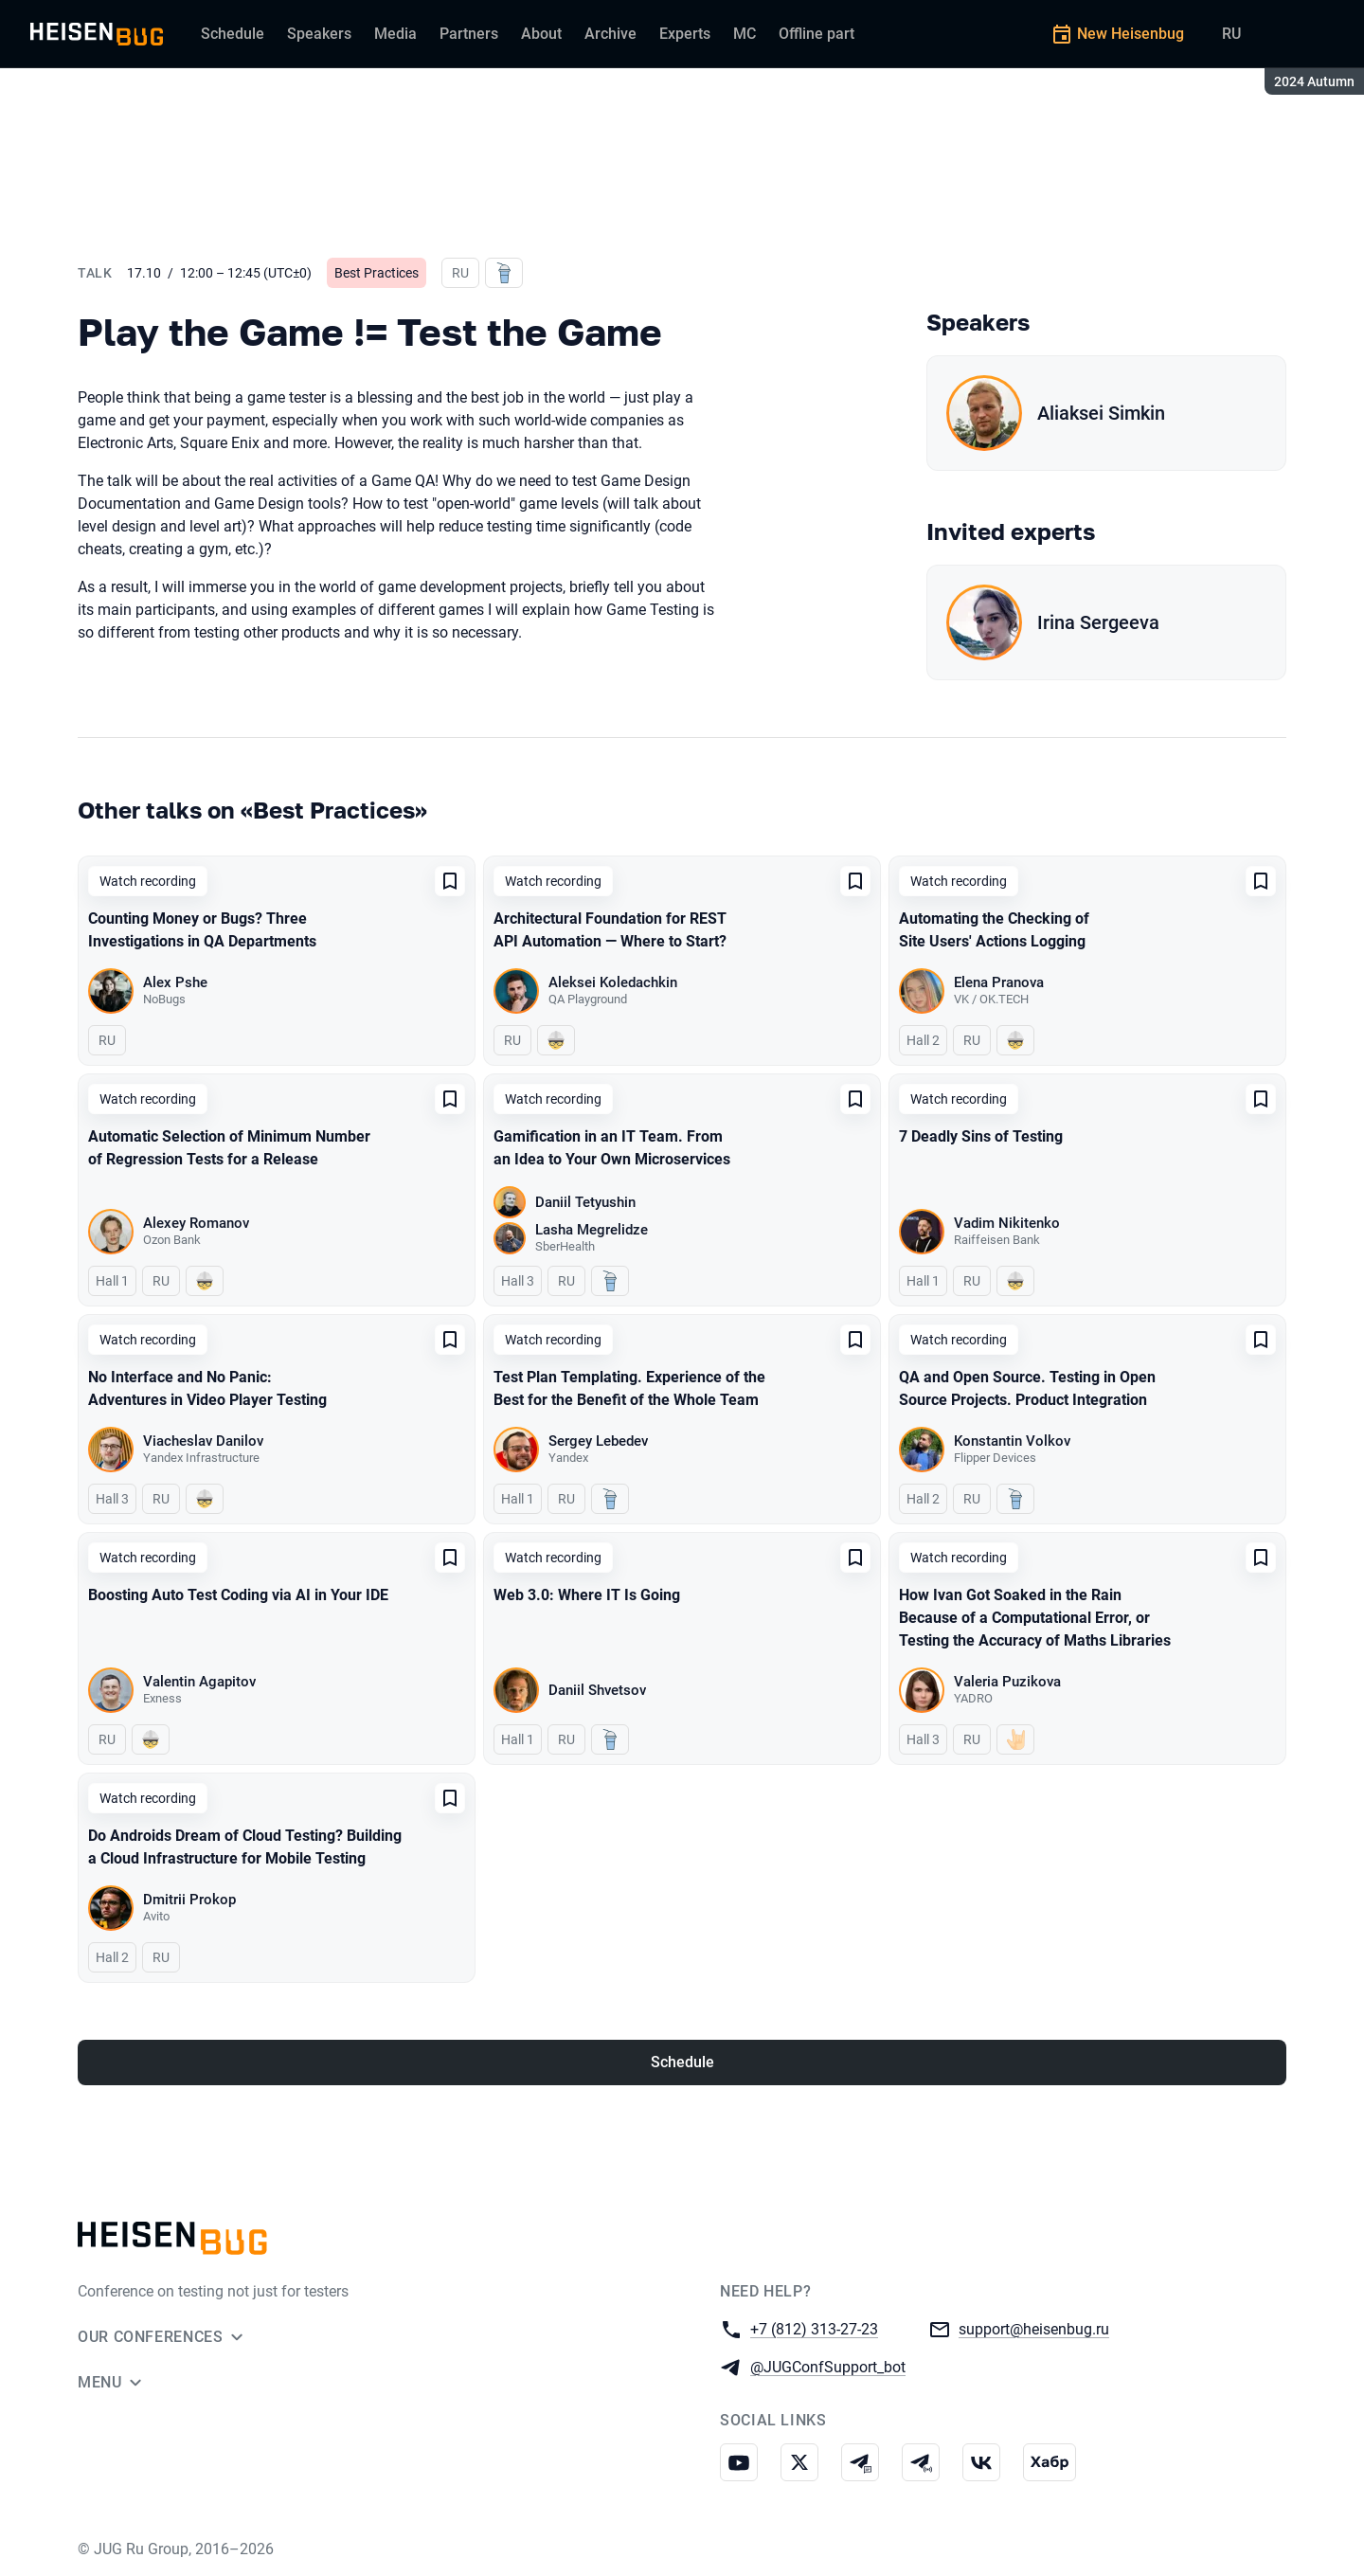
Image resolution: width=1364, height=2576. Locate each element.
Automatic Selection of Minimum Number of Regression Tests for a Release (229, 1147)
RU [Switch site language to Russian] (1231, 34)
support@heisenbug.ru (1034, 2328)
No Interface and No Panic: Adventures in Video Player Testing (207, 1388)
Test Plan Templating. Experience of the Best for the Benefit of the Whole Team (629, 1388)
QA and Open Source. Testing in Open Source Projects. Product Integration (1027, 1388)
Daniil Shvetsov (597, 1690)
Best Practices (376, 272)
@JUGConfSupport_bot (828, 2366)
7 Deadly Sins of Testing (981, 1136)
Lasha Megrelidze (591, 1229)
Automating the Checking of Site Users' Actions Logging (994, 930)
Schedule (682, 2062)
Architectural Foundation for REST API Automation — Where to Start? (610, 930)
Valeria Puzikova (1007, 1681)
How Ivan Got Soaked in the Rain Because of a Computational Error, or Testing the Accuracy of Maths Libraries (1035, 1617)
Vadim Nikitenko (1007, 1223)
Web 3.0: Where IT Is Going (587, 1595)
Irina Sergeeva (1098, 622)
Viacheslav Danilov (203, 1441)
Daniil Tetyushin (585, 1202)
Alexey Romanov (196, 1223)
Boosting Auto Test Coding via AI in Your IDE (238, 1595)
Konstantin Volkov (1012, 1441)
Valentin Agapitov (199, 1681)
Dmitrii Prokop (189, 1899)
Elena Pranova (999, 982)
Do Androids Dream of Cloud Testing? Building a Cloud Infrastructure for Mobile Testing (245, 1847)
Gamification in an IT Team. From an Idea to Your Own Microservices (612, 1147)
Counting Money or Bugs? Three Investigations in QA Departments (202, 930)
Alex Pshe (175, 982)
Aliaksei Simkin (1101, 413)
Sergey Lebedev (598, 1441)
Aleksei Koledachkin (612, 982)
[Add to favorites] (450, 881)
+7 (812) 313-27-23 (814, 2328)
